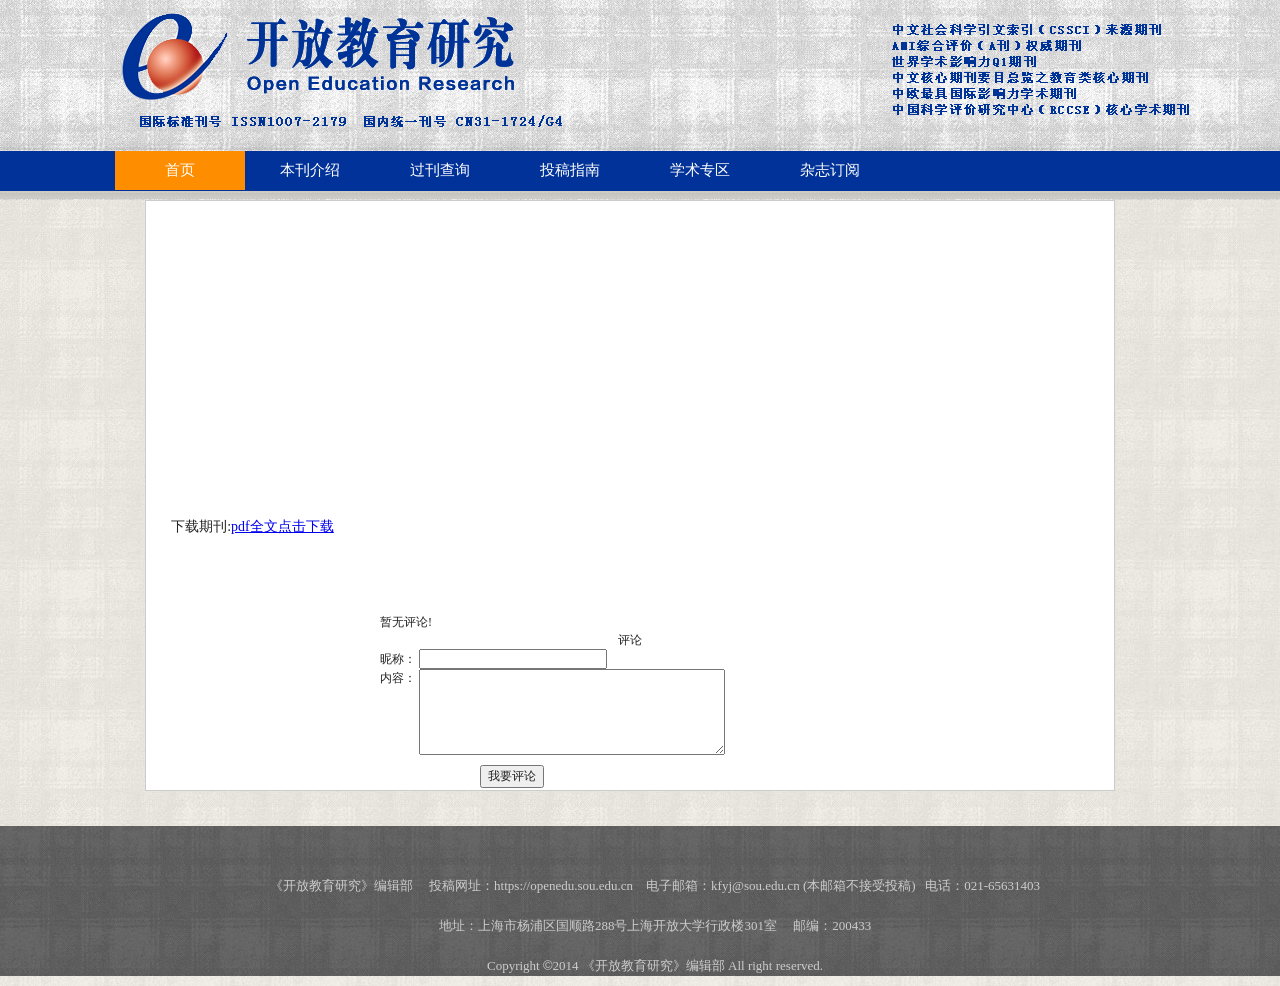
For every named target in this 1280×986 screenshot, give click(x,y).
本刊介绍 (310, 170)
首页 (180, 170)
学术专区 (700, 170)
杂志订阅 (830, 170)
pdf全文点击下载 (282, 526)
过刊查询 (440, 170)
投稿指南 (570, 170)
